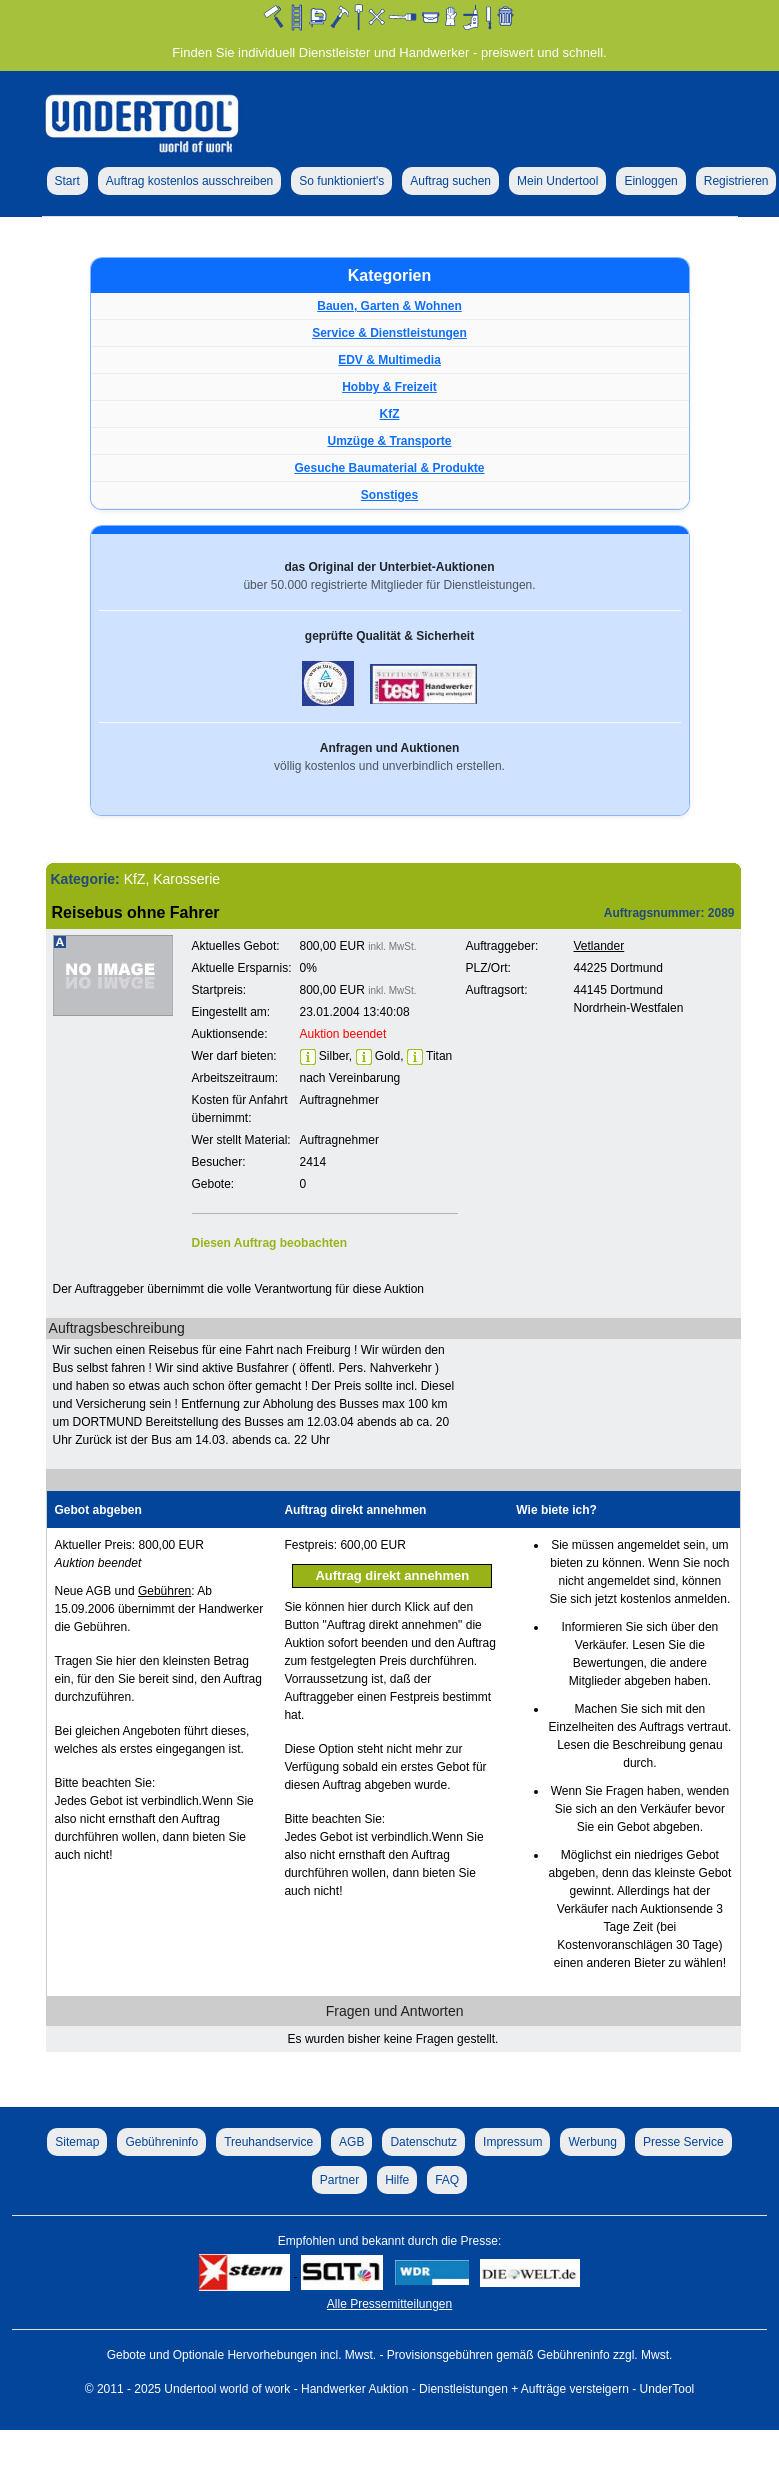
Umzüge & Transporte (389, 441)
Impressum (512, 2142)
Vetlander (599, 946)
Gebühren (164, 1591)
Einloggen (650, 181)
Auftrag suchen (450, 181)
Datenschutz (423, 2142)
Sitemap (77, 2142)
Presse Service (683, 2142)
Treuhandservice (268, 2142)
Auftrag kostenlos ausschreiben (189, 181)
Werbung (592, 2142)
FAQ (447, 2180)
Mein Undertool (557, 181)
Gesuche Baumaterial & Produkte (389, 468)
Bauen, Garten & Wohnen (389, 306)
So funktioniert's (341, 181)
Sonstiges (389, 495)
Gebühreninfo (161, 2142)
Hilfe (397, 2180)
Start (67, 181)
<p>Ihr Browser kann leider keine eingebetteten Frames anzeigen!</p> (591, 1106)
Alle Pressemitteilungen (389, 2304)
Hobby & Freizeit (389, 387)
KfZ (390, 414)
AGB (351, 2142)
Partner (339, 2180)
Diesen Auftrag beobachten (270, 1243)
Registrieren (736, 181)
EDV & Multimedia (389, 360)
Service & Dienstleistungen (389, 333)
